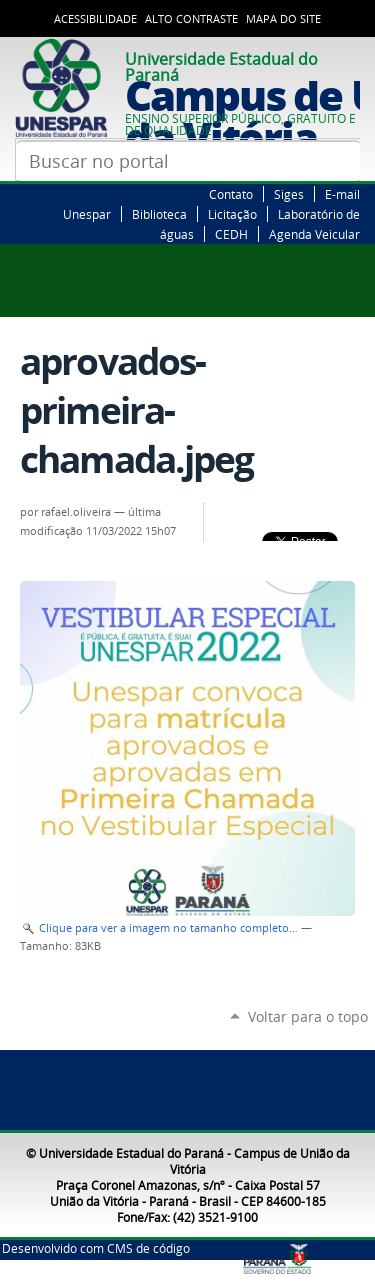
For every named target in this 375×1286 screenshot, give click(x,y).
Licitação (232, 214)
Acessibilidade (95, 19)
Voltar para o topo (308, 1016)
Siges (289, 194)
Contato (231, 194)
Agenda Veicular (314, 234)
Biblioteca (159, 214)
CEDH (231, 234)
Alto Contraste (191, 19)
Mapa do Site (283, 19)
